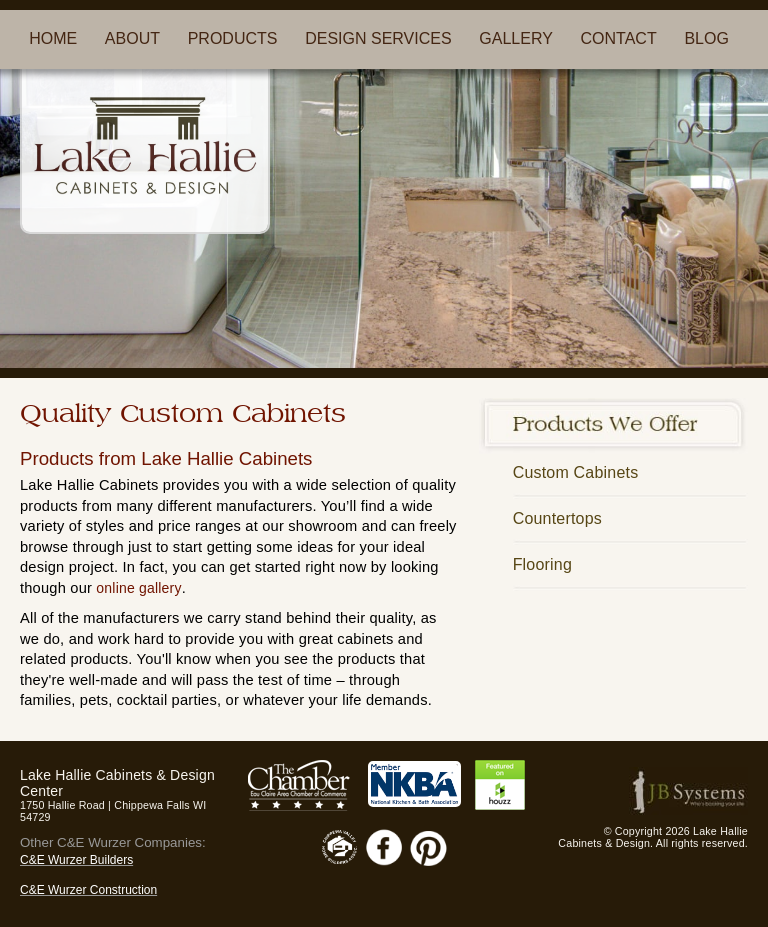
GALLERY (516, 38)
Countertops (557, 518)
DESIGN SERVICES (378, 38)
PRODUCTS (233, 38)
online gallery (138, 588)
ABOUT (132, 38)
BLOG (706, 38)
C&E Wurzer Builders (76, 860)
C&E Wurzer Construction (88, 890)
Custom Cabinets (576, 472)
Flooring (542, 564)
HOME (53, 38)
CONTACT (619, 38)
